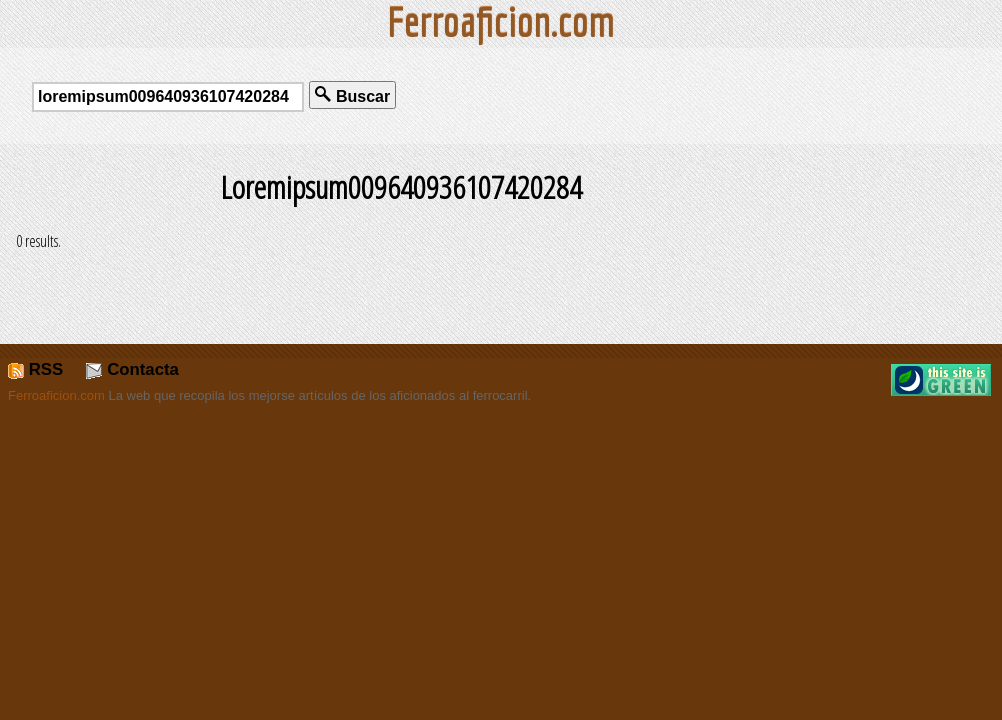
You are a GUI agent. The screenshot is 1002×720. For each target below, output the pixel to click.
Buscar (352, 95)
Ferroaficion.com (56, 395)
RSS (35, 369)
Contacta (132, 369)
